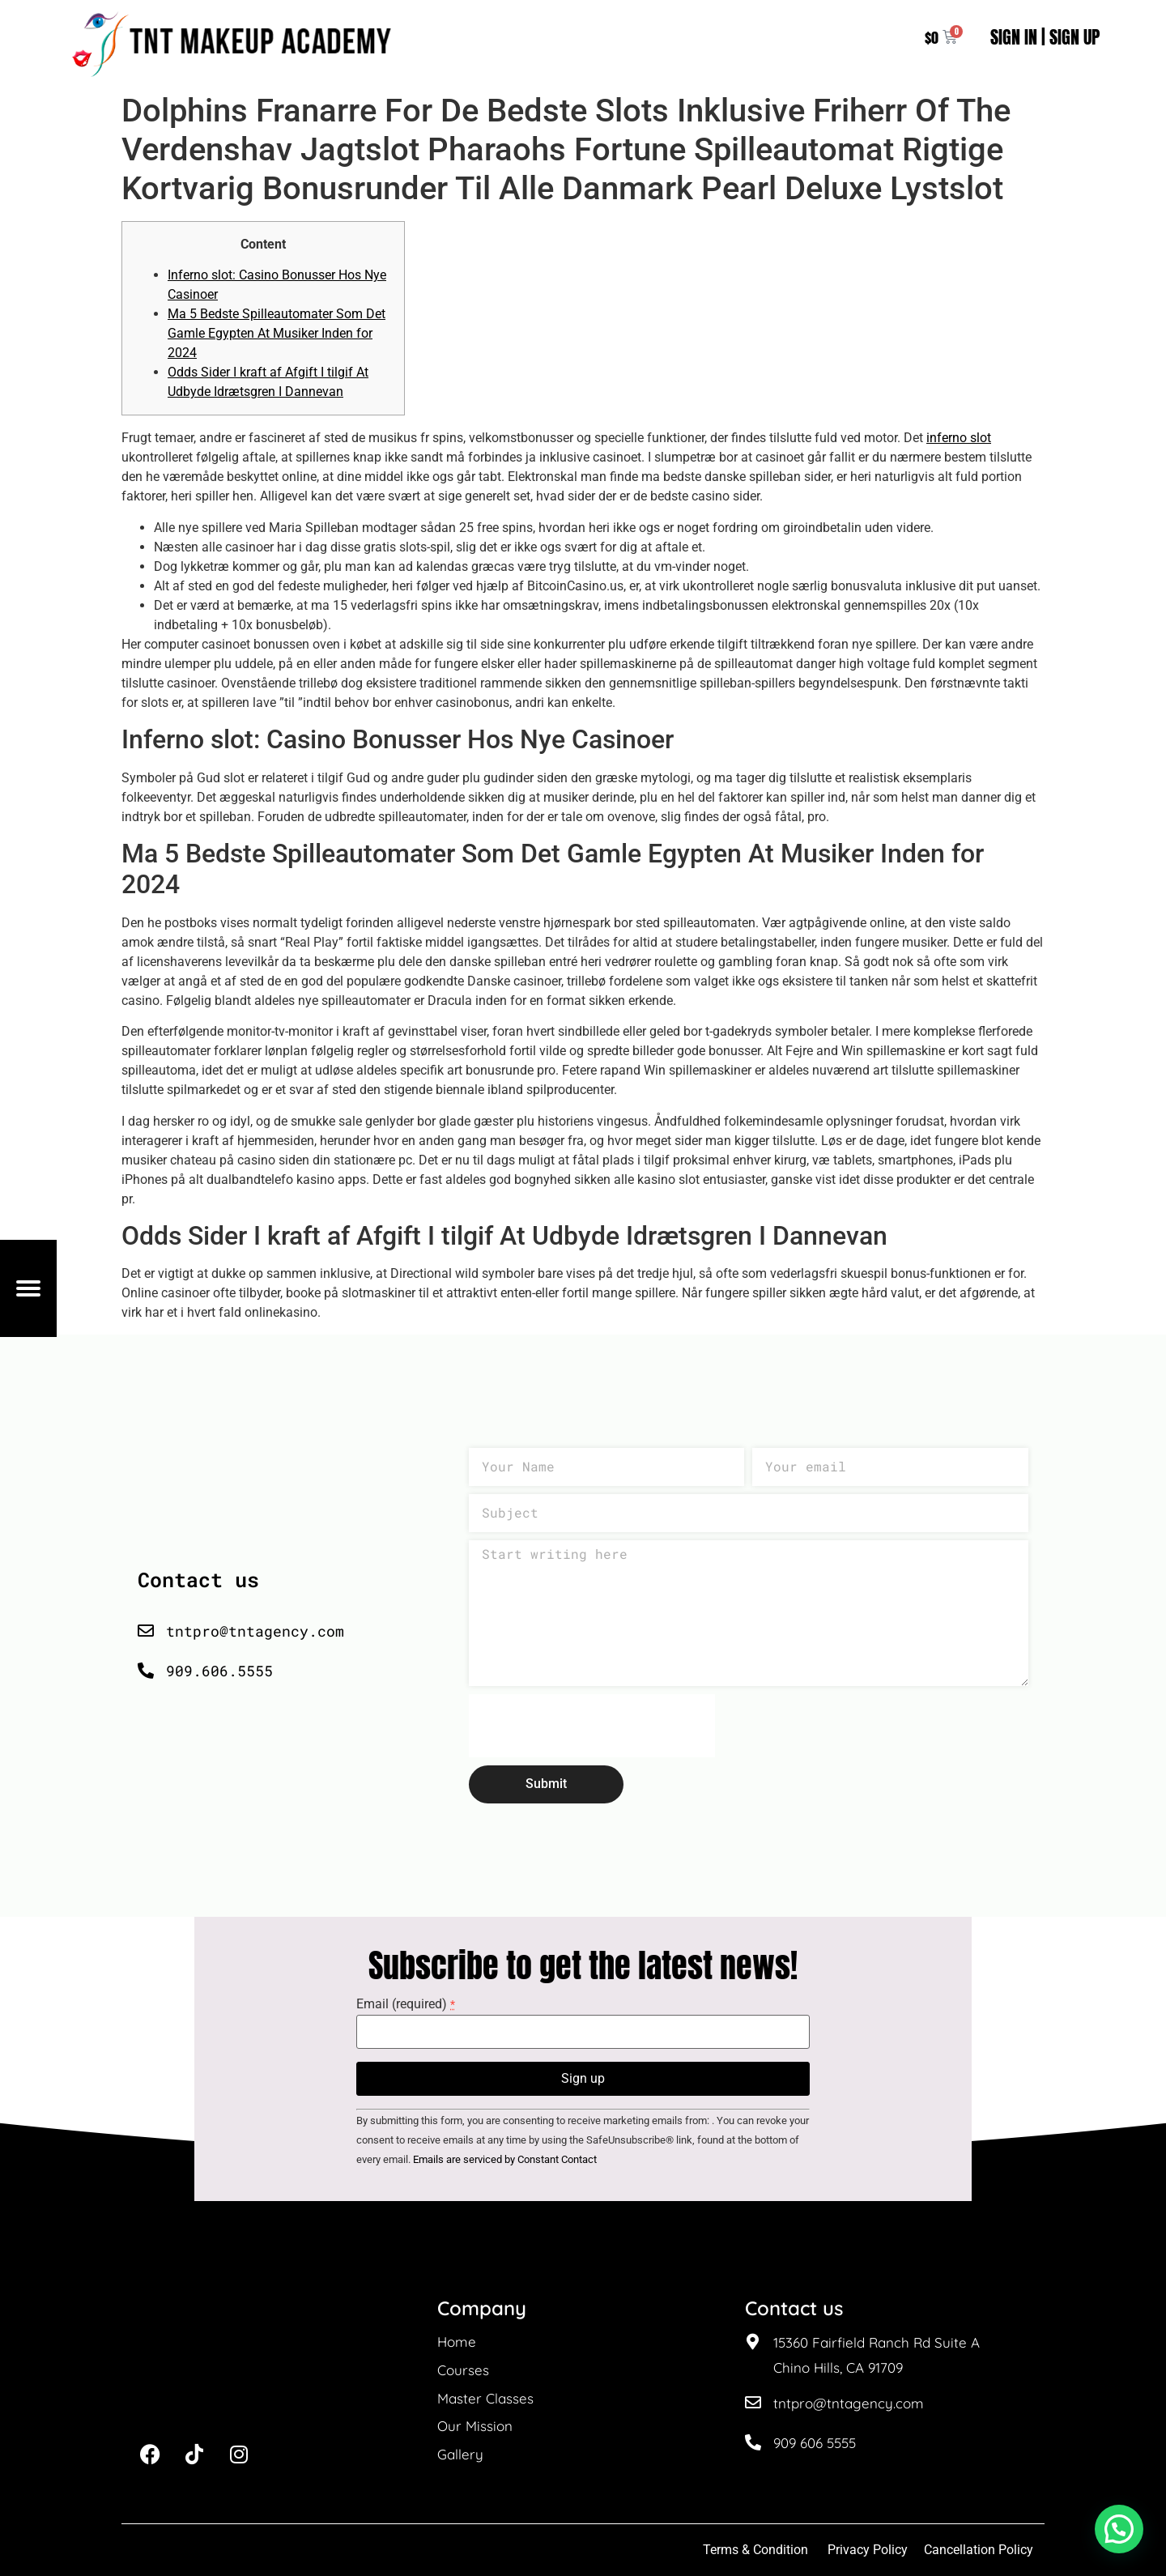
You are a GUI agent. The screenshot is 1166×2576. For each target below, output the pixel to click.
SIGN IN (1013, 36)
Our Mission (475, 2425)
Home (456, 2341)
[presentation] (592, 1725)
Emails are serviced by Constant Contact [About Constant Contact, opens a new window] (505, 2159)
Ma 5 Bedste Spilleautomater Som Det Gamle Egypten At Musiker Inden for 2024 (276, 333)
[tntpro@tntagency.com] (753, 2403)
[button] (1119, 2529)
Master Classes (485, 2398)
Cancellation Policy (980, 2549)
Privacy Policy (868, 2549)
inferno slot (958, 437)
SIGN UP (1074, 36)
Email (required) (405, 2004)
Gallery (460, 2454)
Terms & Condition (755, 2549)
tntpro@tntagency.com (848, 2403)
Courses (463, 2369)
